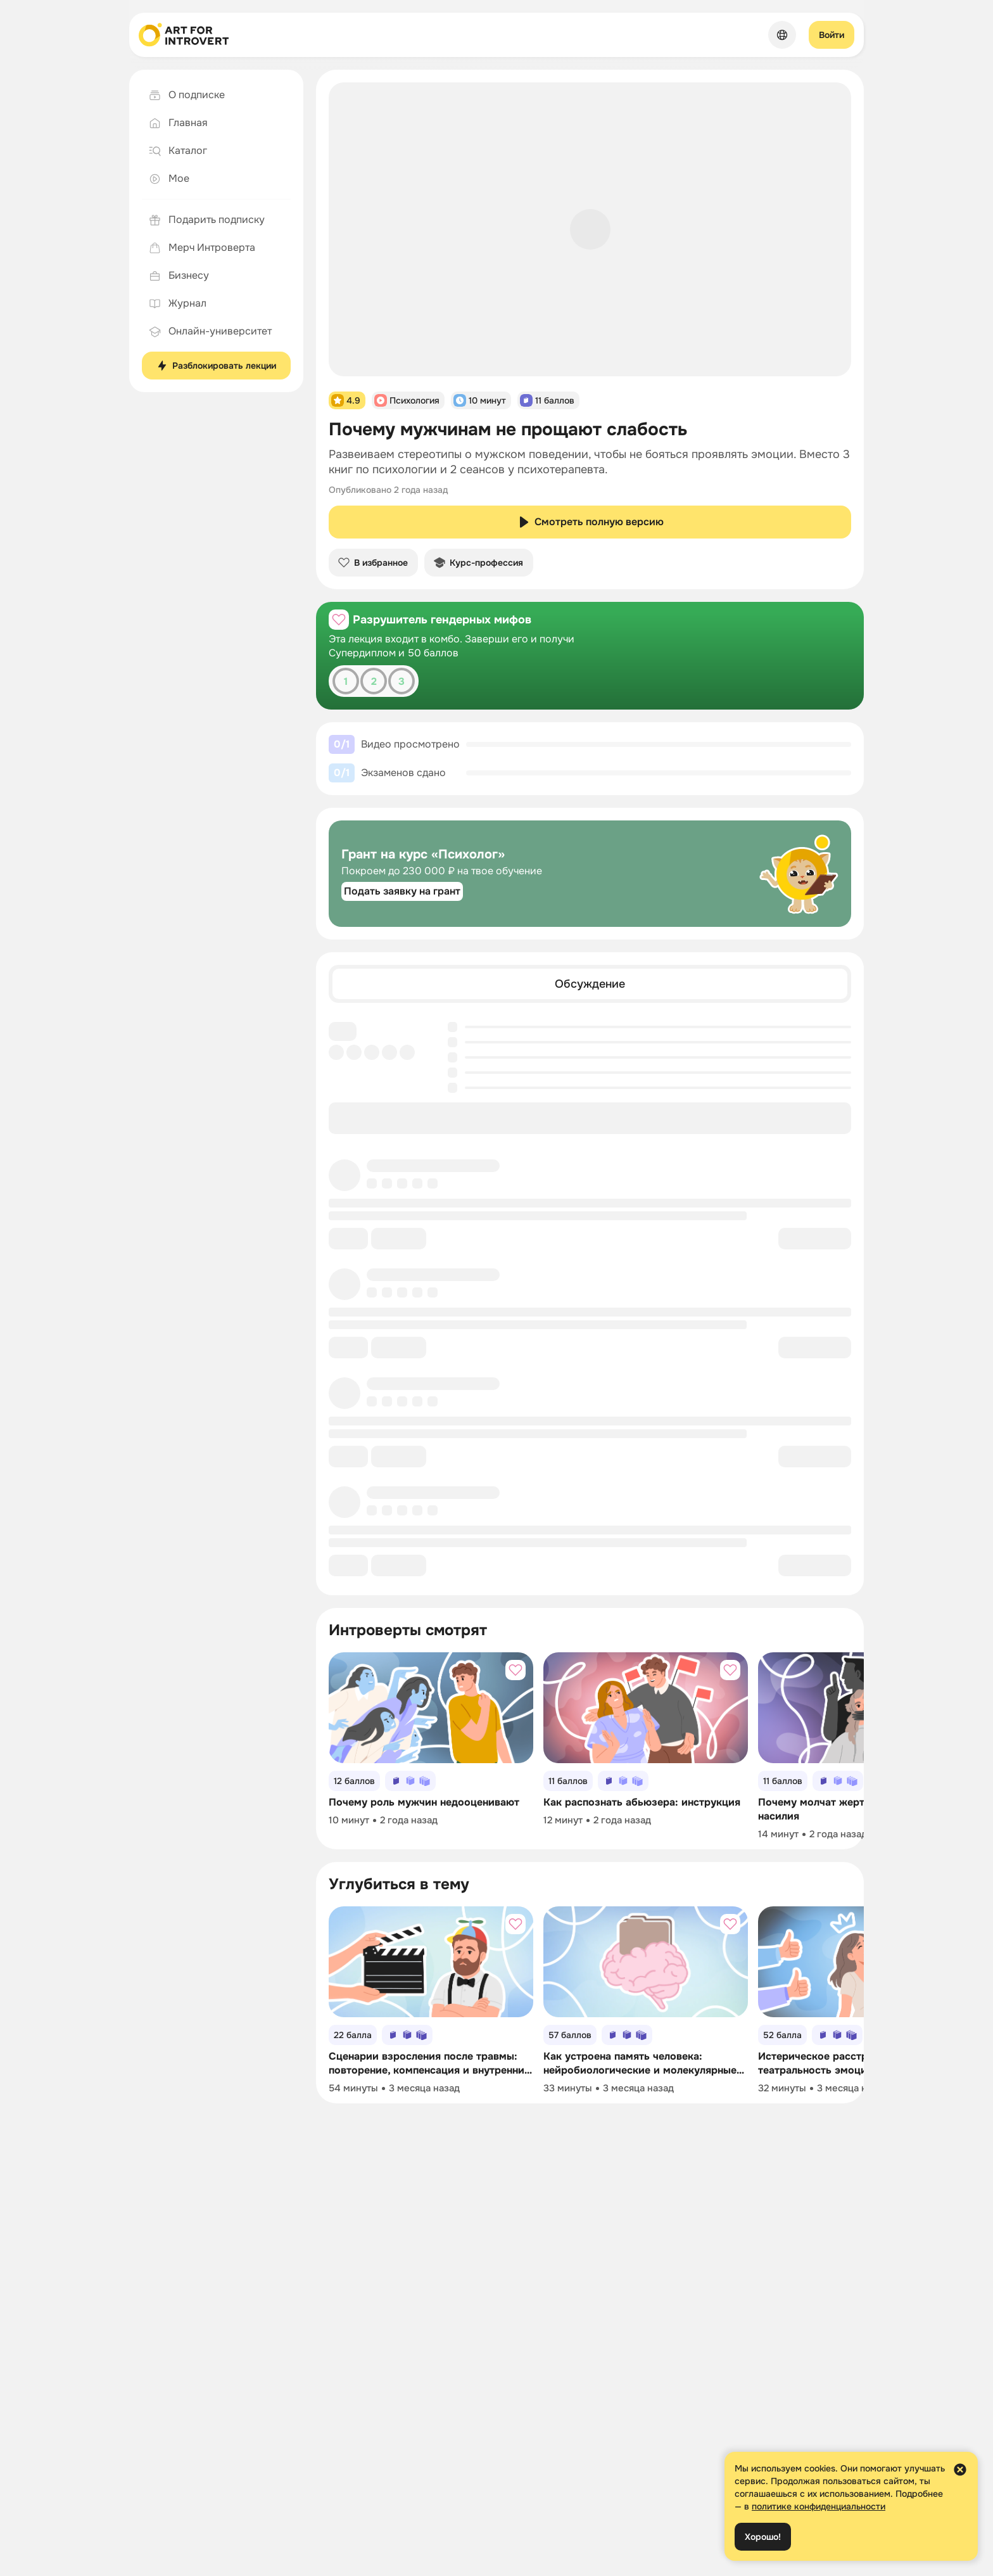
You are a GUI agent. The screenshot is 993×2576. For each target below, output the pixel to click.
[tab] (589, 984)
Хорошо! (763, 2536)
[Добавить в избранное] (339, 619)
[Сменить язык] (782, 35)
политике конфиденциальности (818, 2506)
